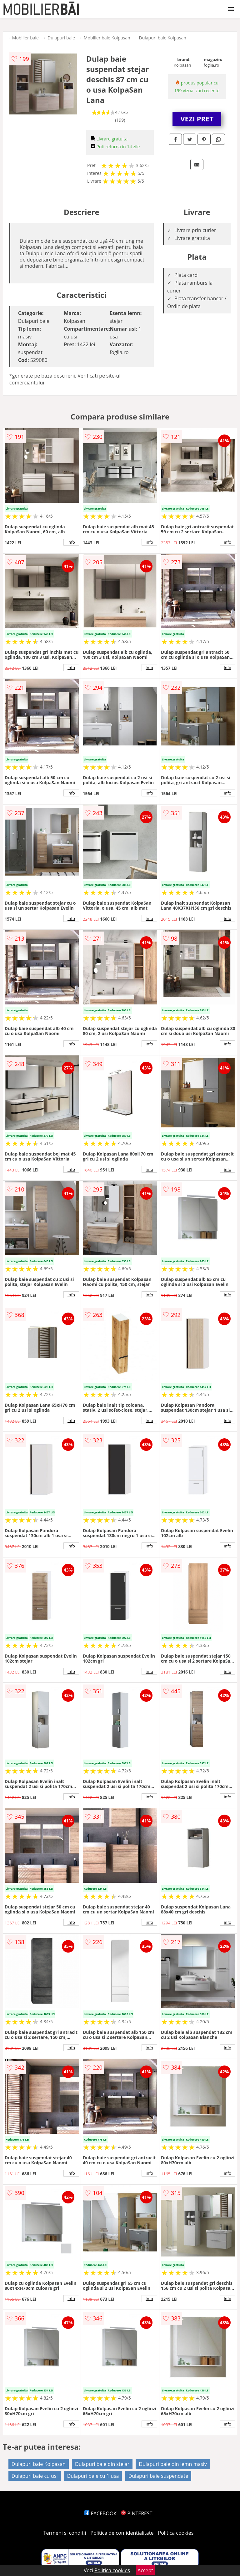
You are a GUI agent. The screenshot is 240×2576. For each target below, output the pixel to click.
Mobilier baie (25, 38)
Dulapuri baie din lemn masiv (173, 2464)
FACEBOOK (100, 2513)
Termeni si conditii (64, 2532)
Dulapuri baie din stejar (102, 2464)
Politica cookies (176, 2532)
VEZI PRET (196, 118)
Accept (145, 2570)
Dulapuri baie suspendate (158, 2475)
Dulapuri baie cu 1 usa (93, 2475)
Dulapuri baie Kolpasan (162, 38)
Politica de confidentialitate (122, 2532)
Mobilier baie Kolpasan (107, 38)
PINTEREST (136, 2513)
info (71, 542)
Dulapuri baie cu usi (35, 2475)
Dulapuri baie (61, 38)
